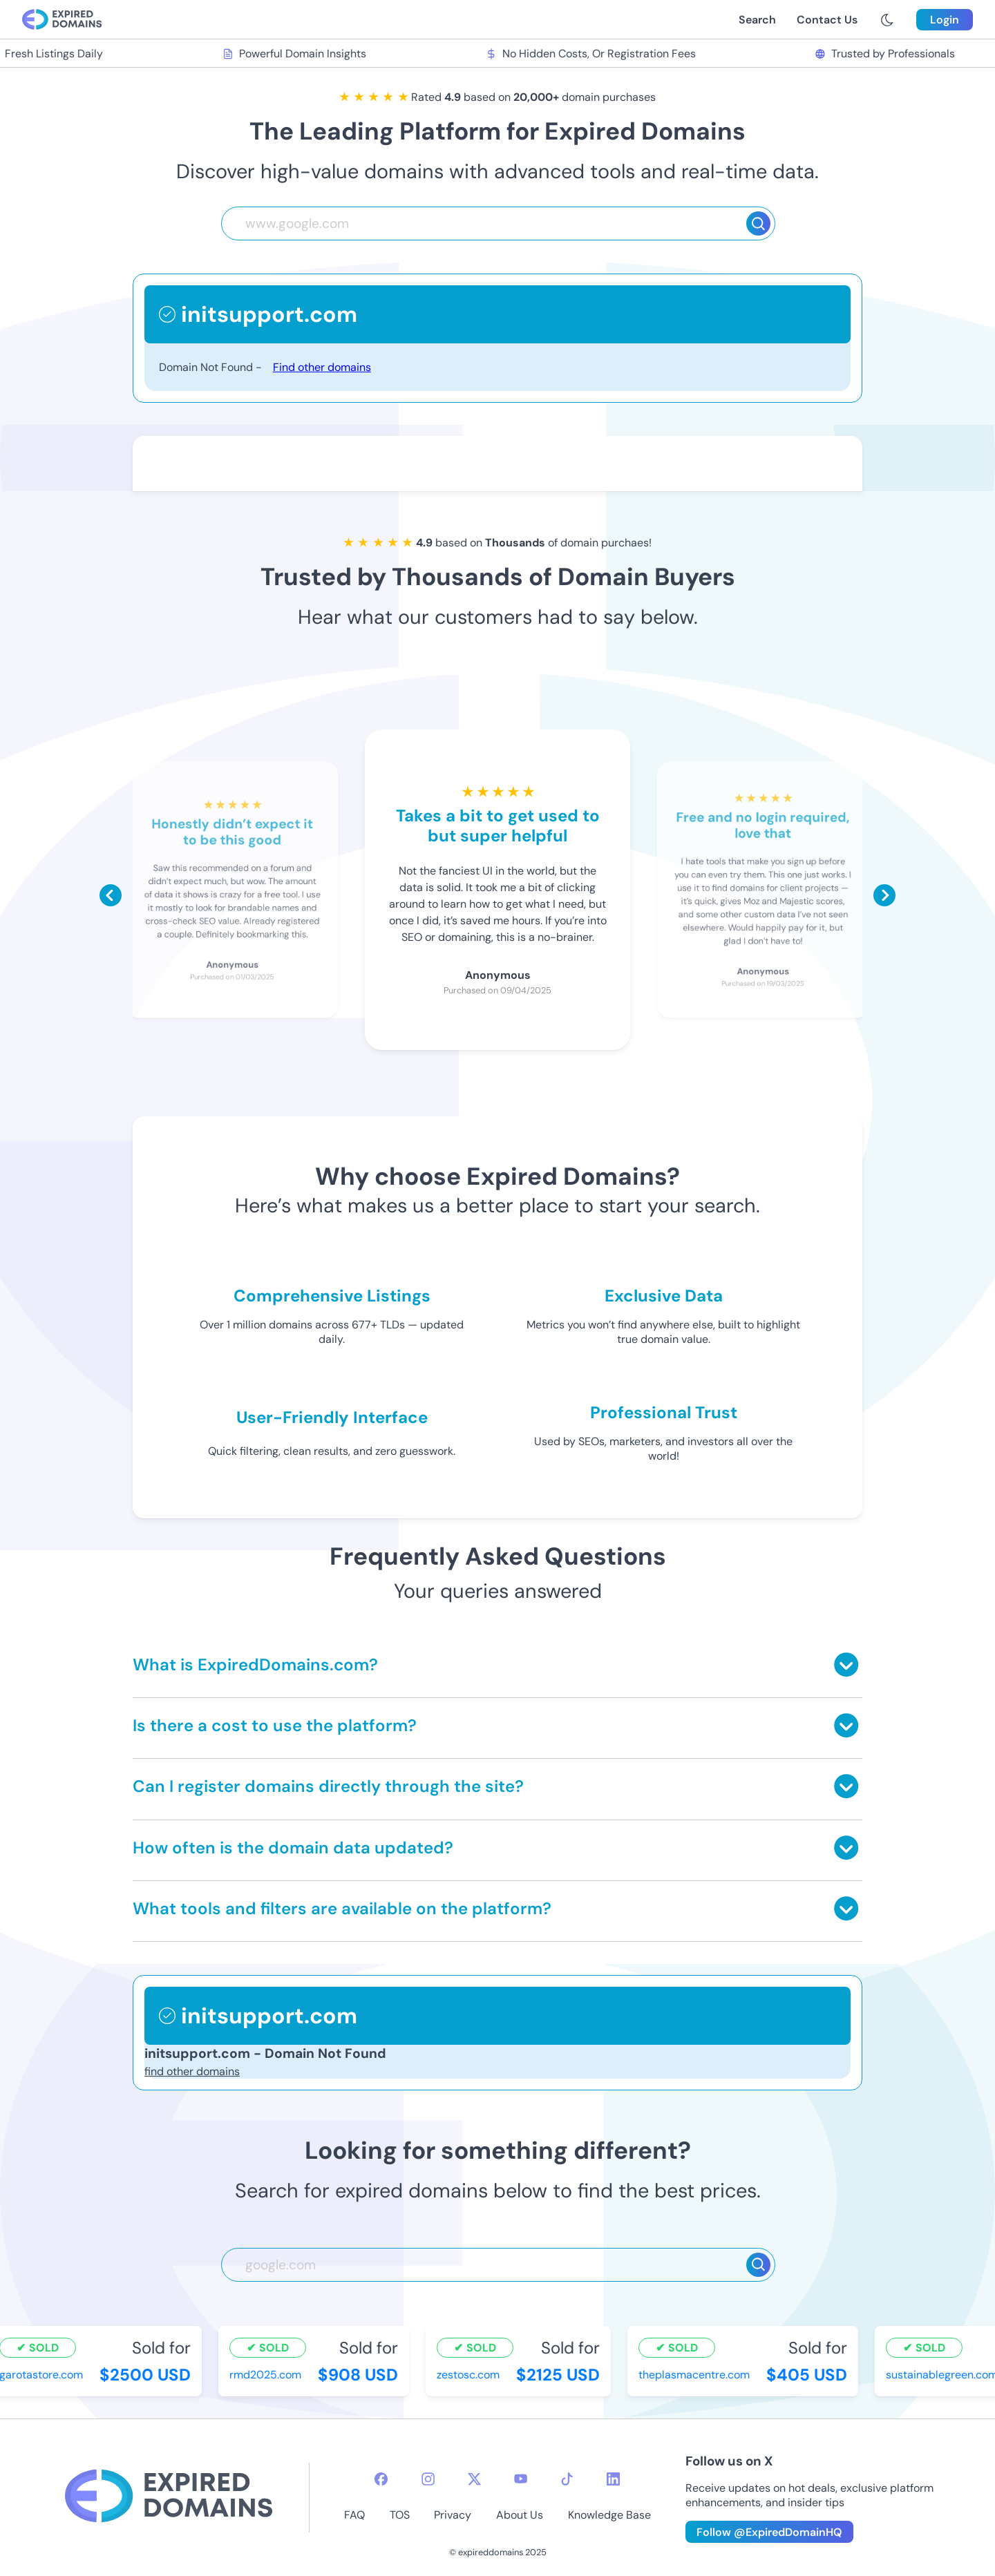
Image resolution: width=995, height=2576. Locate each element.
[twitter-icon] (474, 2479)
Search (757, 19)
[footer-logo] (168, 2497)
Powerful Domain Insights (299, 53)
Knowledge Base (609, 2515)
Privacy (452, 2515)
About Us (519, 2515)
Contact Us (827, 19)
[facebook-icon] (381, 2479)
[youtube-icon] (520, 2479)
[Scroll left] (111, 895)
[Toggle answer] (846, 1664)
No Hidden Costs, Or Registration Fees (596, 53)
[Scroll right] (884, 895)
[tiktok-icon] (567, 2479)
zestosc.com (473, 2374)
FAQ (354, 2515)
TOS (400, 2515)
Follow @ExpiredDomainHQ (769, 2532)
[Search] (758, 223)
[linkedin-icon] (613, 2479)
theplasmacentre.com (699, 2374)
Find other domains (322, 367)
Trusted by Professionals (889, 53)
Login (944, 19)
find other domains (192, 2071)
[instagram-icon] (428, 2479)
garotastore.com (46, 2374)
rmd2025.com (270, 2374)
